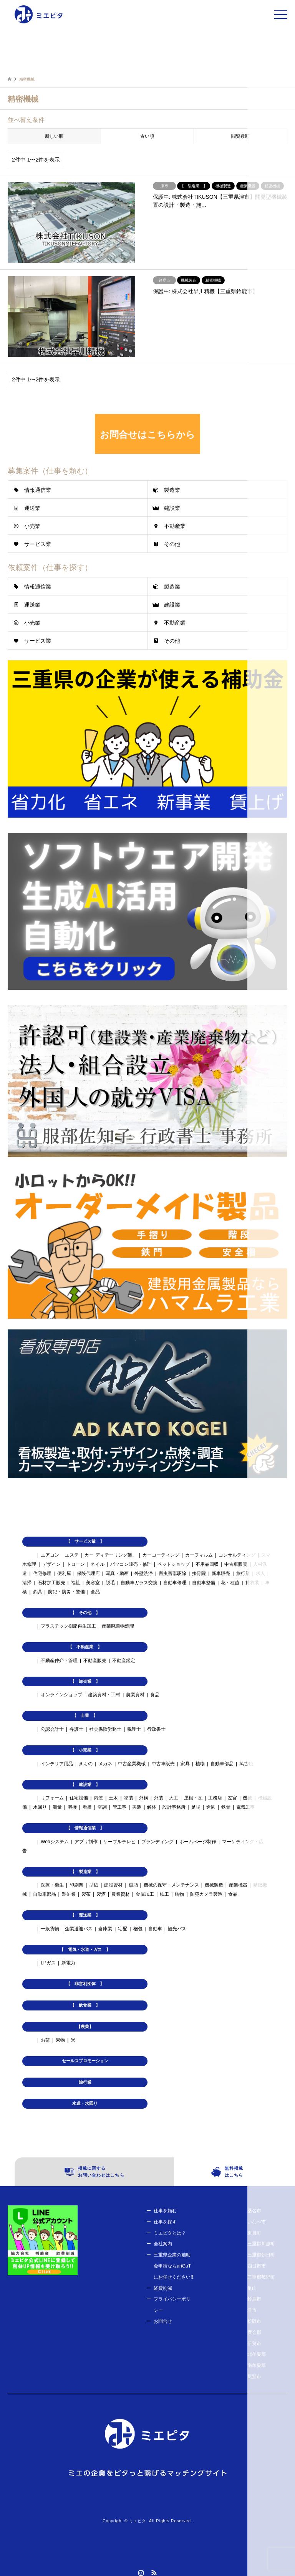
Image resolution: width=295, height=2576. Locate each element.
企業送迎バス (79, 1928)
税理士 (134, 1729)
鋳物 (179, 1894)
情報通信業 (37, 490)
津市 (252, 2310)
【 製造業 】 (85, 1871)
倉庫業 (105, 1928)
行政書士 (156, 1729)
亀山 (252, 2288)
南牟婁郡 (256, 2365)
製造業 (172, 490)
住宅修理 (42, 1573)
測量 (57, 1807)
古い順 (147, 136)
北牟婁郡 (256, 2354)
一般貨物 (50, 1928)
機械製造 (214, 1885)
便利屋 (64, 1573)
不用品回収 (207, 1564)
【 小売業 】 (85, 1750)
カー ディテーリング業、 (110, 1555)
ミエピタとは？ (170, 2233)
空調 (102, 1807)
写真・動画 (117, 1573)
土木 (113, 1798)
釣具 (37, 1592)
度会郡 (254, 2332)
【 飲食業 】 (85, 2005)
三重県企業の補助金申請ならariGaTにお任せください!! (173, 2266)
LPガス (48, 1963)
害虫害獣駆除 (172, 1573)
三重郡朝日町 (261, 2255)
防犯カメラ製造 (206, 1894)
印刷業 (76, 1885)
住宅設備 (79, 1798)
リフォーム (52, 1798)
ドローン (75, 1564)
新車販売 (221, 1573)
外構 (143, 1798)
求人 (260, 1573)
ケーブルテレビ (119, 1841)
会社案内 (163, 2243)
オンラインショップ (61, 1694)
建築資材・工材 (104, 1694)
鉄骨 (225, 1807)
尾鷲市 (254, 2376)
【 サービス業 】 (85, 1541)
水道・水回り (85, 2103)
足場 (196, 1807)
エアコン (50, 1555)
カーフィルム (199, 1555)
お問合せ (163, 2321)
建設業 (172, 508)
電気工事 (245, 1807)
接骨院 (199, 1573)
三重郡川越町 (261, 2243)
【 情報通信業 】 (85, 1828)
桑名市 (254, 2210)
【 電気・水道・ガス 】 (85, 1949)
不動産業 (175, 526)
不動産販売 (94, 1660)
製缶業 (69, 1894)
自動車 (155, 1928)
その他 (172, 544)
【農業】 (84, 2026)
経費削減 (163, 2288)
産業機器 (238, 1885)
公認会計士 (52, 1729)
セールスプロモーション (85, 2060)
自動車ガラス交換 (139, 1582)
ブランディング (157, 1841)
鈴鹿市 (254, 2299)
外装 (158, 1798)
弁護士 (76, 1729)
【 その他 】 (85, 1612)
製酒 (101, 1894)
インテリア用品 (57, 1763)
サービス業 (37, 544)
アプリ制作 (86, 1841)
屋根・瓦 (193, 1798)
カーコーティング (161, 1555)
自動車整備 (203, 1582)
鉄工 (164, 1894)
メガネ (105, 1763)
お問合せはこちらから (147, 434)
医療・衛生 (52, 1885)
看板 (87, 1807)
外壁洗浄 (143, 1573)
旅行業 (243, 1573)
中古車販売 (235, 1564)
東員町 (254, 2233)
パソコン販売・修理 (131, 1564)
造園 (210, 1807)
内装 (98, 1798)
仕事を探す (165, 2222)
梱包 (138, 1928)
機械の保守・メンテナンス (171, 1885)
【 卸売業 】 (85, 1681)
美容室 (93, 1582)
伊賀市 (254, 2343)
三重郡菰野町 (261, 2277)
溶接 (72, 1807)
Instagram (141, 2572)
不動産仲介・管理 (59, 1660)
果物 (60, 2040)
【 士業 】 (85, 1715)
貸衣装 (252, 1582)
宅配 (122, 1928)
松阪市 (254, 2321)
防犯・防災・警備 (66, 1592)
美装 (136, 1807)
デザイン (51, 1564)
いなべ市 (256, 2222)
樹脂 (133, 1885)
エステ (72, 1555)
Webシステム (54, 1841)
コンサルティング (237, 1555)
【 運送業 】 (85, 1915)
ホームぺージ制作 (197, 1841)
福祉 (75, 1582)
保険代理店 (88, 1573)
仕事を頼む (165, 2210)
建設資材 (113, 1885)
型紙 (93, 1885)
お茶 (45, 2040)
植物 (200, 1763)
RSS (154, 2572)
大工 (173, 1798)
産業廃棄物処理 (118, 1626)
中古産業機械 (132, 1763)
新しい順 (54, 136)
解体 (151, 1807)
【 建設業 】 (85, 1784)
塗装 (128, 1798)
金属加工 (145, 1894)
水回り (40, 1807)
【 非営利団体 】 (85, 1983)
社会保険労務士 (105, 1729)
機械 (247, 1798)
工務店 (215, 1798)
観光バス (177, 1928)
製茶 (86, 1894)
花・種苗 (230, 1582)
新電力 (68, 1963)
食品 (95, 1592)
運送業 (32, 508)
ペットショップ (173, 1564)
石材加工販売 (51, 1582)
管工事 (119, 1807)
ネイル (97, 1564)
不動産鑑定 (123, 1660)
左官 (232, 1798)
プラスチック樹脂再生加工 (68, 1626)
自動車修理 (174, 1582)
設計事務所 (174, 1807)
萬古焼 (246, 1763)
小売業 (32, 526)
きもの (86, 1763)
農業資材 (135, 1694)
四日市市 (256, 2266)
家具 (185, 1763)
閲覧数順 (240, 136)
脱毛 (110, 1582)
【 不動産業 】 (85, 1646)
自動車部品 (222, 1763)
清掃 (26, 1582)
